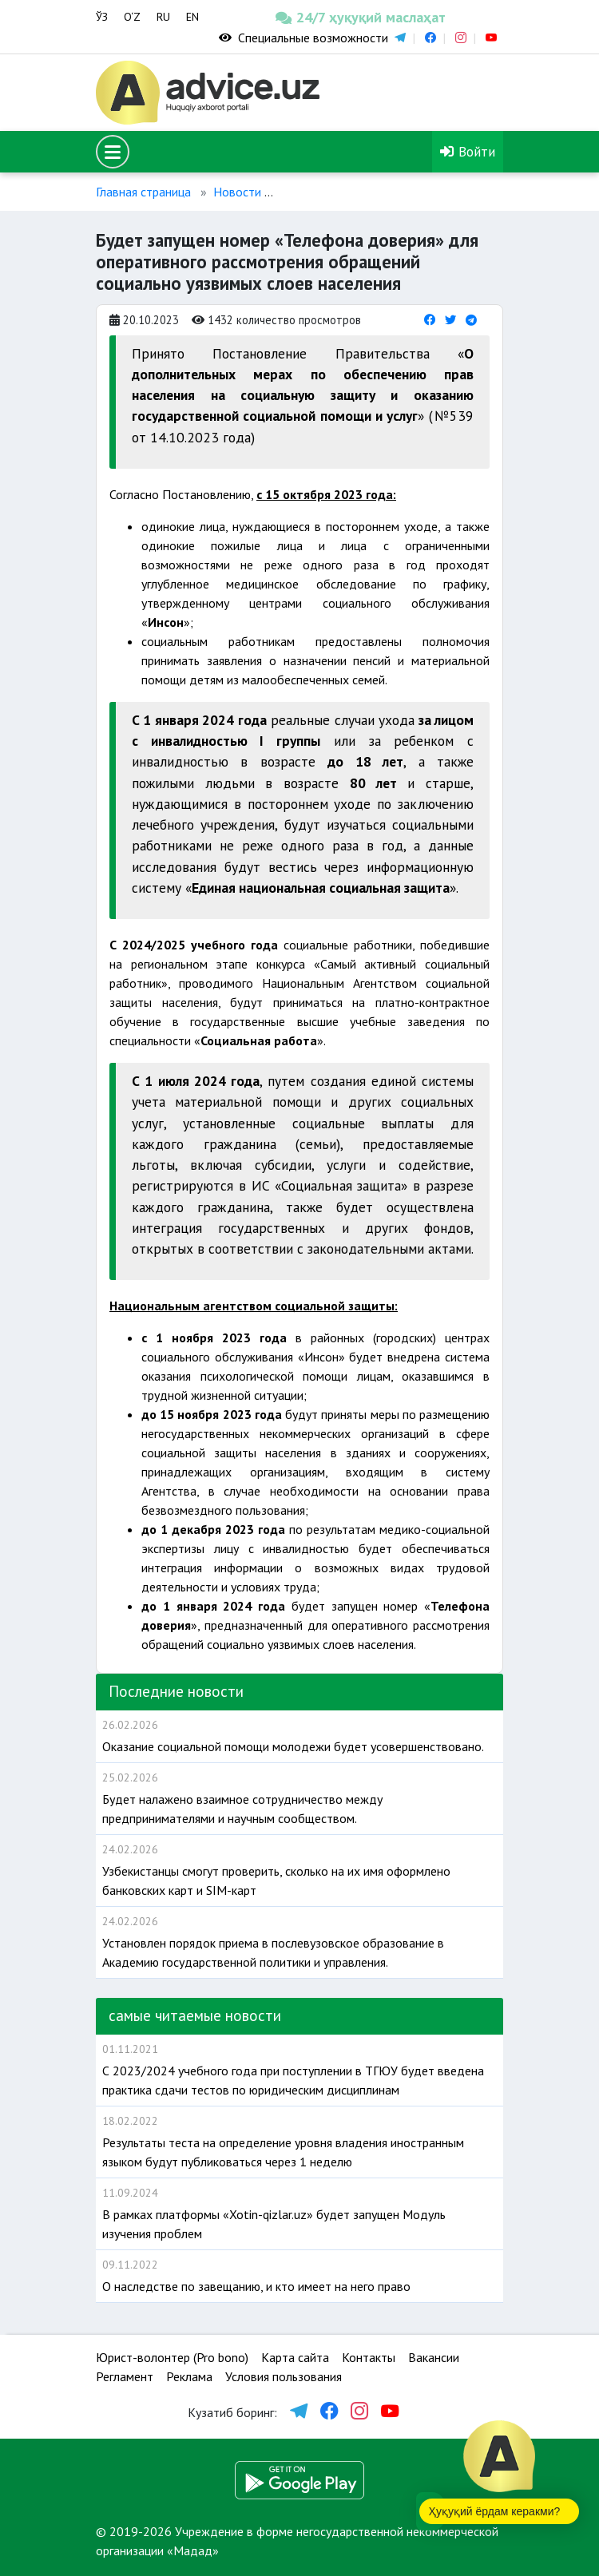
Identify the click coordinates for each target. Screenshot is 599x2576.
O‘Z (132, 17)
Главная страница (143, 192)
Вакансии (433, 2357)
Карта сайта (295, 2357)
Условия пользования (283, 2376)
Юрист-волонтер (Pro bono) (172, 2357)
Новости (237, 192)
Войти (467, 151)
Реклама (189, 2376)
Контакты (368, 2357)
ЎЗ (102, 17)
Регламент (124, 2376)
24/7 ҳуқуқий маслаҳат (317, 17)
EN (192, 17)
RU (163, 17)
